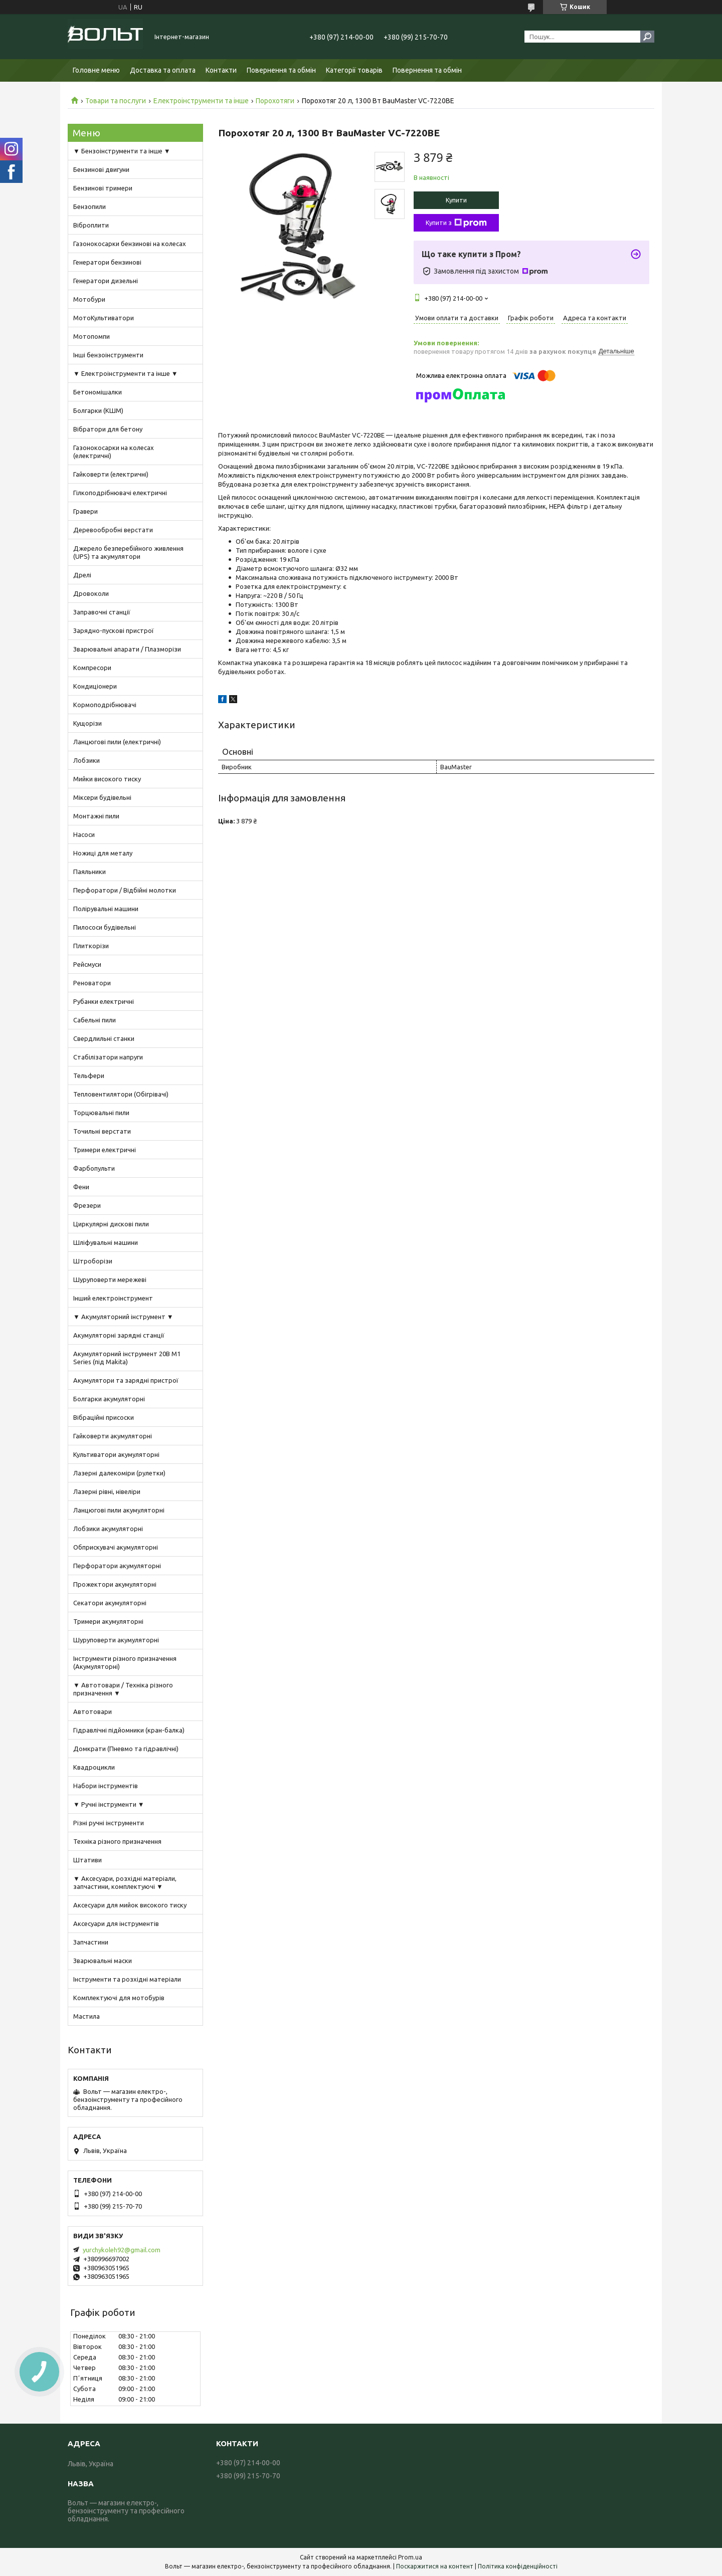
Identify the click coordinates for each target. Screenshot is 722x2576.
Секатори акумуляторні (109, 1602)
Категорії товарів (354, 70)
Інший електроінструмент (113, 1298)
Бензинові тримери (102, 187)
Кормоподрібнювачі (104, 704)
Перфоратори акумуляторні (117, 1565)
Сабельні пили (94, 1019)
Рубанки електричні (103, 1001)
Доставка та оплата (163, 70)
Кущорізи (87, 723)
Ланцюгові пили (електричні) (117, 741)
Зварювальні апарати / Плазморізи (127, 649)
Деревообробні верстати (113, 529)
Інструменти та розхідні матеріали (127, 1979)
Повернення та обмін (281, 70)
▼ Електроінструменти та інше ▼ (125, 373)
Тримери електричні (104, 1149)
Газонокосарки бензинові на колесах (129, 243)
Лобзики (86, 760)
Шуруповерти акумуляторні (116, 1639)
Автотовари (92, 1711)
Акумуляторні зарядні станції (118, 1335)
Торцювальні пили (101, 1112)
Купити (456, 199)
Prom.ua (410, 2557)
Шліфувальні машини (105, 1242)
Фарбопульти (94, 1168)
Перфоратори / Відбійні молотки (124, 890)
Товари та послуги (115, 101)
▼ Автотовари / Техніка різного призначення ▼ (123, 1688)
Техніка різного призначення (117, 1841)
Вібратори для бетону (107, 429)
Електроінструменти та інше (201, 101)
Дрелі (82, 574)
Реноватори (92, 982)
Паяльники (89, 871)
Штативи (87, 1859)
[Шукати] (647, 37)
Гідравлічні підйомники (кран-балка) (129, 1730)
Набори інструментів (105, 1785)
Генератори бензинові (107, 262)
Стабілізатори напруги (108, 1056)
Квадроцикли (94, 1767)
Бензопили (89, 206)
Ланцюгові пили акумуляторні (118, 1510)
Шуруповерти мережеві (109, 1279)
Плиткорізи (91, 945)
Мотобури (89, 299)
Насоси (84, 834)
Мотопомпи (91, 336)
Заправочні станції (101, 611)
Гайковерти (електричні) (110, 474)
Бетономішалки (97, 391)
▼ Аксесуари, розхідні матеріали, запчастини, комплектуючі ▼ (124, 1882)
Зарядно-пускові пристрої (113, 630)
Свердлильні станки (103, 1038)
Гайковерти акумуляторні (112, 1435)
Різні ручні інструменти (108, 1822)
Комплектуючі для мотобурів (118, 1997)
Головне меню (96, 70)
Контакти (221, 70)
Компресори (92, 667)
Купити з (456, 223)
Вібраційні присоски (103, 1417)
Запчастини (90, 1942)
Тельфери (88, 1075)
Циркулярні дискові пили (111, 1223)
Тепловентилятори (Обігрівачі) (120, 1094)
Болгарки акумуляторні (109, 1398)
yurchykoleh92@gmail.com (121, 2249)
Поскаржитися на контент (434, 2566)
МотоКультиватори (103, 317)
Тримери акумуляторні (108, 1621)
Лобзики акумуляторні (108, 1528)
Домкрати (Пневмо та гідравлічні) (125, 1748)
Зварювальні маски (102, 1960)
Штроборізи (92, 1260)
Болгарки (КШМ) (98, 410)
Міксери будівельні (102, 797)
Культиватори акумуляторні (116, 1454)
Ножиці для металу (102, 852)
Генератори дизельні (105, 280)
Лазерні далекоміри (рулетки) (119, 1472)
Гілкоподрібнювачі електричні (120, 492)
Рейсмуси (87, 964)
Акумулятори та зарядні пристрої (125, 1380)
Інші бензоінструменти (108, 354)
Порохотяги (275, 101)
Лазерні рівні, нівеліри (106, 1491)
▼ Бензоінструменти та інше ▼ (121, 150)
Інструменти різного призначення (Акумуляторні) (124, 1662)
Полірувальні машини (105, 908)
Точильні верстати (102, 1131)
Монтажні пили (96, 815)
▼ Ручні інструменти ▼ (108, 1804)
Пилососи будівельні (104, 927)
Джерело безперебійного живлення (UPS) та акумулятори (128, 552)
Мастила (86, 2016)
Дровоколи (91, 593)
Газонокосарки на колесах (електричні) (113, 451)
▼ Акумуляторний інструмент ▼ (123, 1316)
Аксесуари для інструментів (116, 1923)
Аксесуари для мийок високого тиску (130, 1904)
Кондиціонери (95, 686)
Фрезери (87, 1205)
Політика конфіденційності (518, 2566)
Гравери (85, 511)
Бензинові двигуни (101, 169)
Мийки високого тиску (107, 778)
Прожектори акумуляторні (114, 1584)
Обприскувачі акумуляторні (115, 1547)
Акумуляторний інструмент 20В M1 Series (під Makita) (126, 1357)
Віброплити (91, 225)
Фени (81, 1186)
